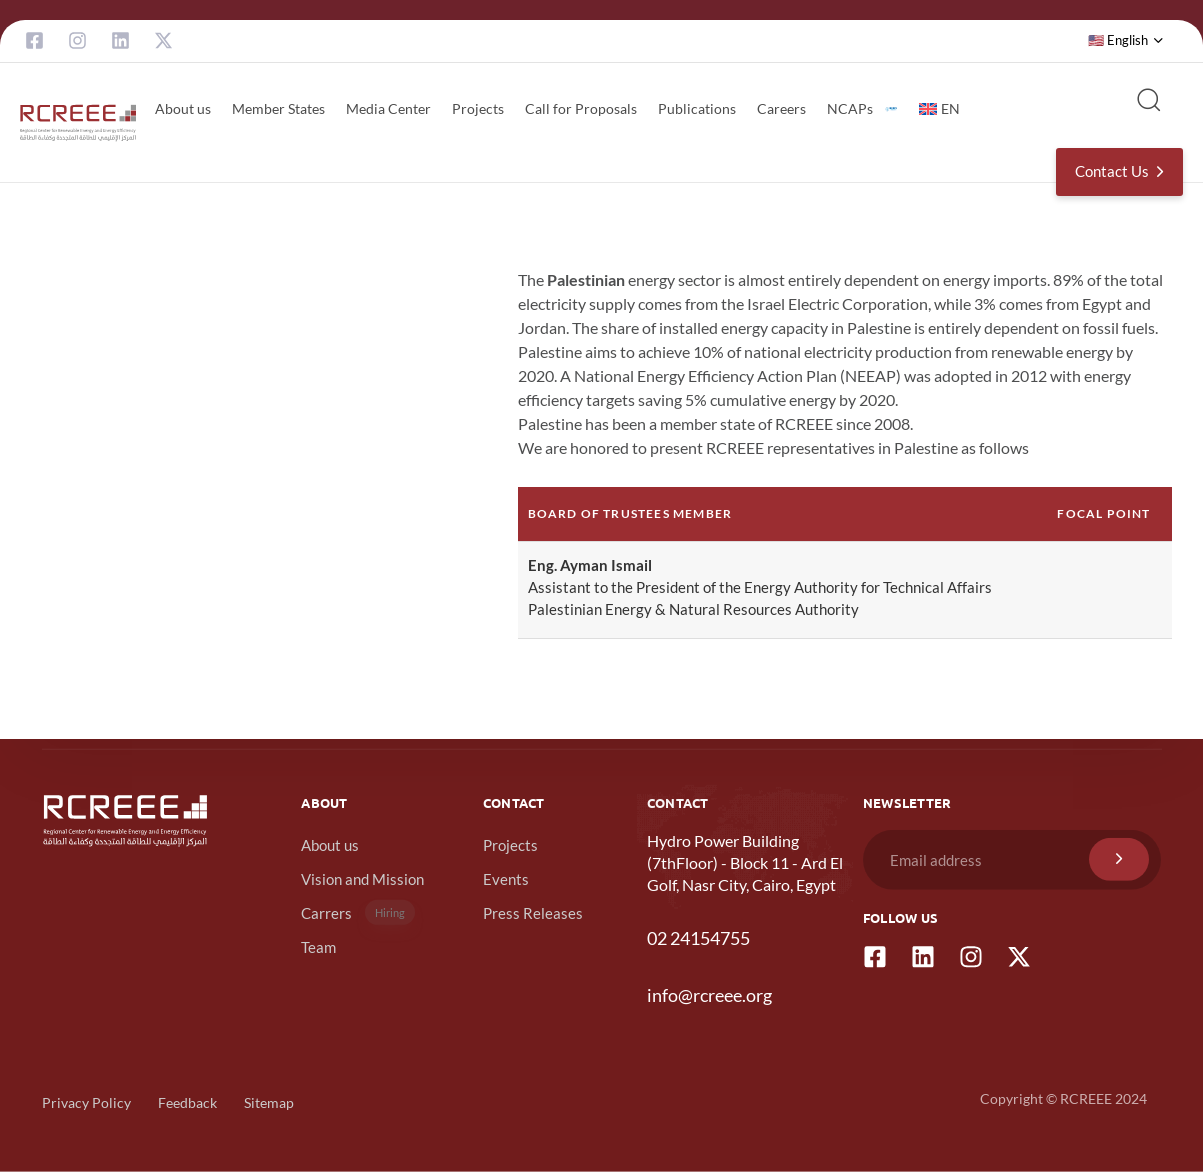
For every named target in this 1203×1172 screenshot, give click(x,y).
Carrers (358, 912)
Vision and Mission (362, 879)
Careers (781, 108)
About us (183, 108)
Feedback (187, 1102)
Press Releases (533, 913)
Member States (278, 108)
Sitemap (269, 1102)
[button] (1126, 41)
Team (318, 947)
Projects (478, 108)
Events (506, 879)
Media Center (388, 108)
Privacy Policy (86, 1102)
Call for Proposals (581, 108)
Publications (697, 108)
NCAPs (862, 108)
